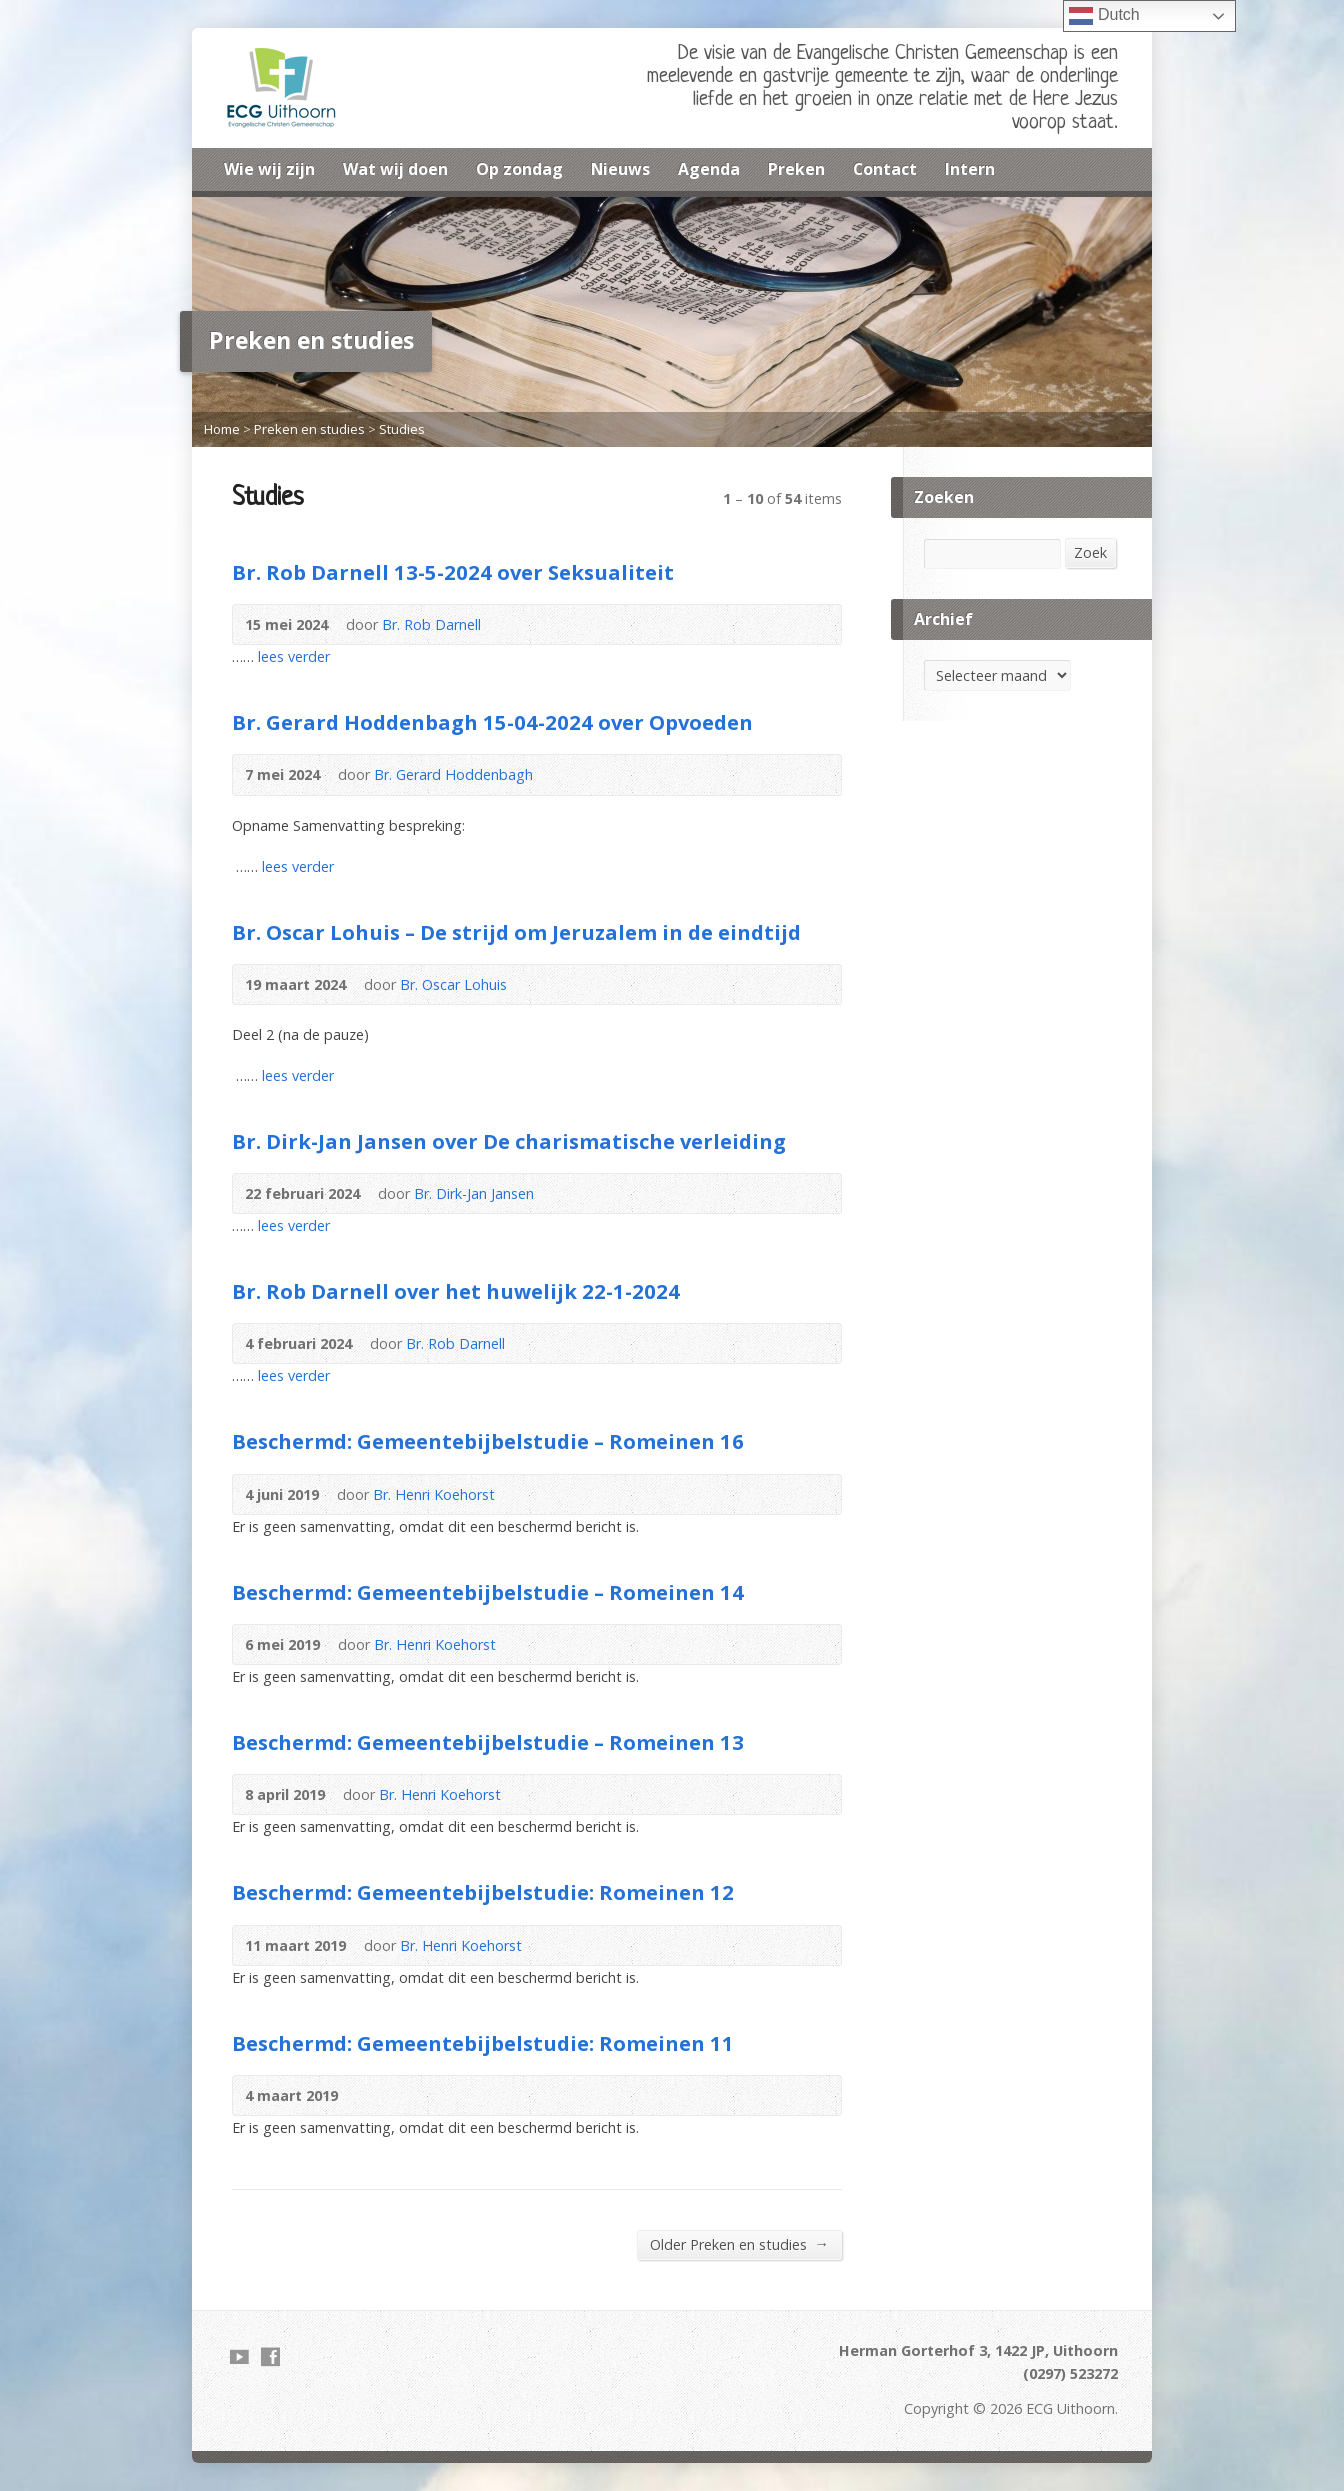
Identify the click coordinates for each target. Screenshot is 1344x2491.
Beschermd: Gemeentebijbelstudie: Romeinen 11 (483, 2043)
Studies (402, 429)
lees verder (294, 656)
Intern (970, 169)
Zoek (1090, 552)
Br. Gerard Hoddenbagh (453, 774)
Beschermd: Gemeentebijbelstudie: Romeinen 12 (483, 1892)
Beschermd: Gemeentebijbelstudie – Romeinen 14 (488, 1592)
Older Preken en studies (739, 2244)
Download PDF (815, 624)
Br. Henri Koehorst (434, 1494)
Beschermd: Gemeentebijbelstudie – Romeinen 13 (488, 1742)
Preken (796, 169)
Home (222, 429)
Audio (784, 624)
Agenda (709, 169)
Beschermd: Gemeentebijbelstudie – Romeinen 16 (488, 1441)
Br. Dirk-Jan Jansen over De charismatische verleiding (509, 1141)
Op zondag (519, 169)
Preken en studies (309, 429)
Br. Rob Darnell (431, 624)
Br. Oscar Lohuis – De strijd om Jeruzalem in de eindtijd (516, 932)
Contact (885, 169)
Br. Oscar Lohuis (453, 984)
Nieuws (620, 169)
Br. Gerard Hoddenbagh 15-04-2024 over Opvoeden (492, 722)
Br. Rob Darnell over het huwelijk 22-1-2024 (456, 1291)
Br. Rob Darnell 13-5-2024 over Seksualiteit (453, 572)
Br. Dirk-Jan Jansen (474, 1193)
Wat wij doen (395, 169)
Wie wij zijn (269, 169)
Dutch (1104, 16)
